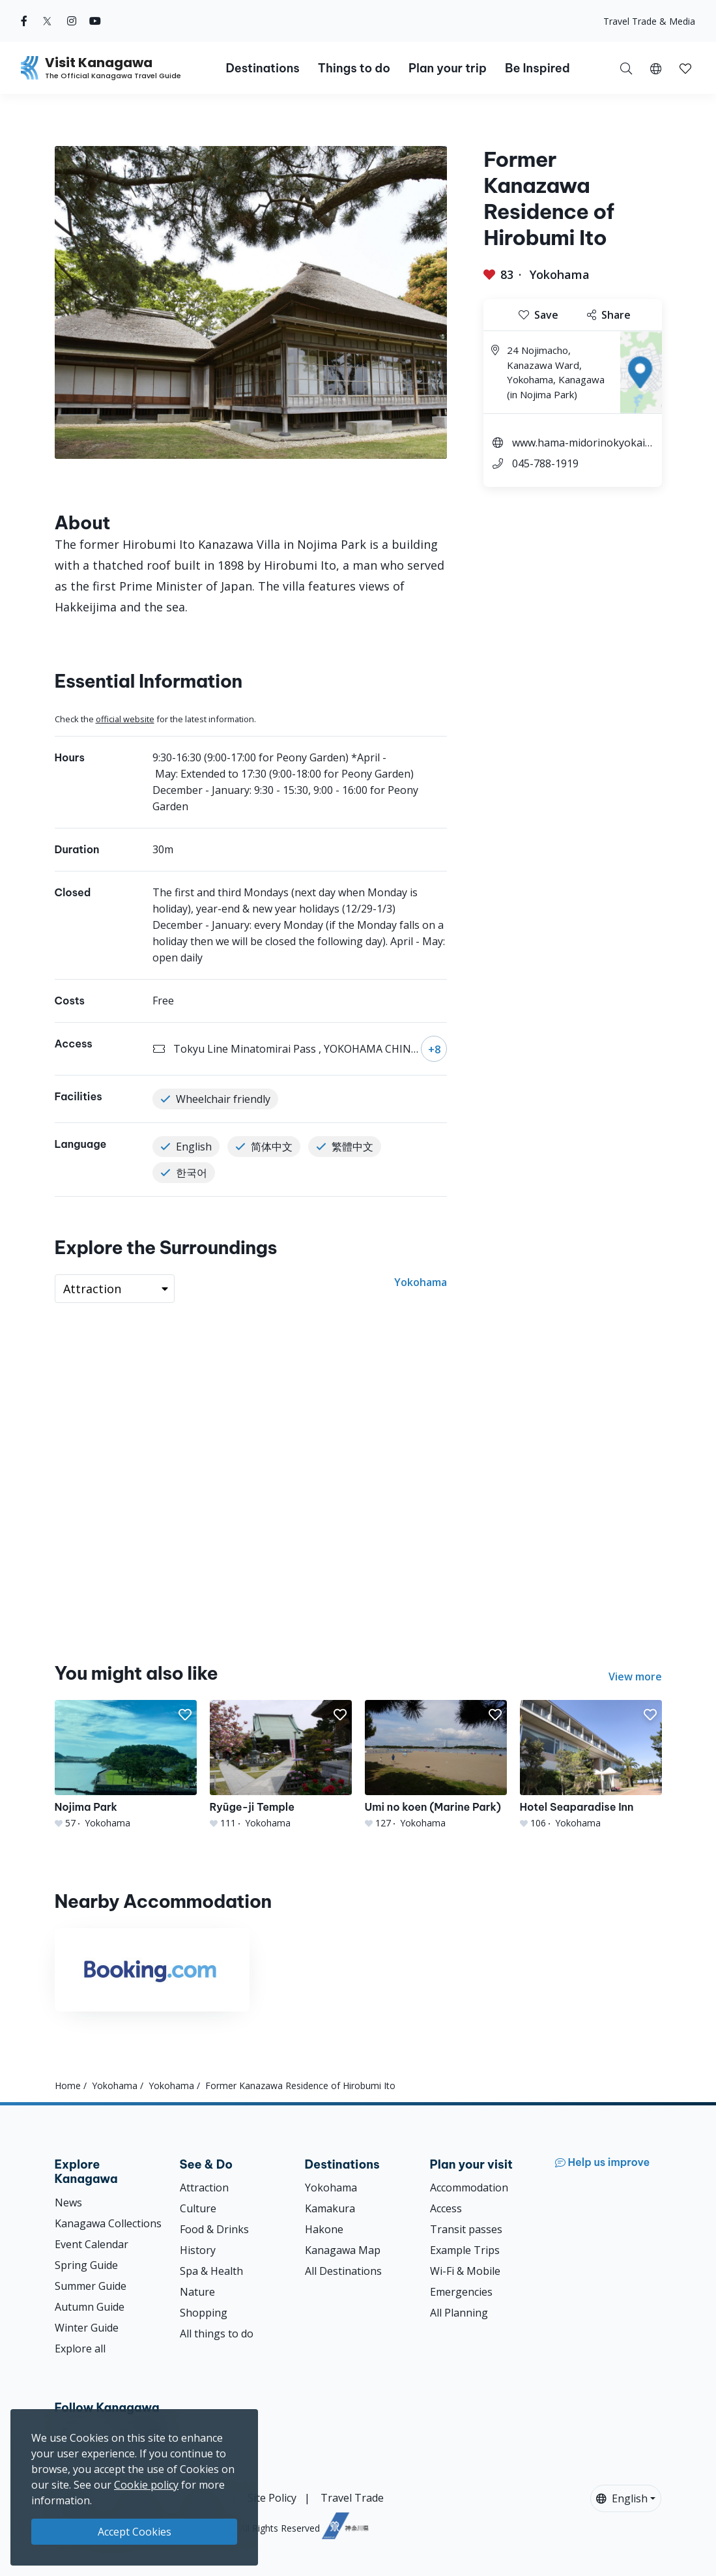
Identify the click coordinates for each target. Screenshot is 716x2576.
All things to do (216, 2333)
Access (446, 2208)
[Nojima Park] (126, 1764)
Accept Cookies (134, 2532)
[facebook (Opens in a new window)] (24, 21)
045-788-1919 (545, 463)
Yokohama (560, 274)
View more (635, 1676)
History (198, 2250)
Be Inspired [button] (537, 68)
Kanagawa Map (342, 2250)
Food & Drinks (214, 2229)
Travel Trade (352, 2498)
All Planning (459, 2312)
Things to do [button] (354, 68)
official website (125, 719)
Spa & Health (211, 2271)
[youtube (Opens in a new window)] (95, 21)
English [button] (622, 2498)
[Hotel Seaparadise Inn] (591, 1764)
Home (68, 2085)
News (68, 2202)
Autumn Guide (89, 2307)
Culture (198, 2208)
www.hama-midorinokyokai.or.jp (582, 444)
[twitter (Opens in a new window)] (47, 21)
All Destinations (343, 2271)
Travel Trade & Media (649, 21)
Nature (197, 2292)
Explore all (80, 2348)
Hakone (324, 2229)
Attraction (204, 2187)
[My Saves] (685, 68)
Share (609, 315)
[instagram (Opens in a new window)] (71, 21)
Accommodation (469, 2187)
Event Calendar (91, 2244)
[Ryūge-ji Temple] (281, 1764)
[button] (655, 68)
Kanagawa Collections (108, 2223)
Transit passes (466, 2229)
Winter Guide (87, 2327)
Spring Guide (86, 2265)
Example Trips (465, 2250)
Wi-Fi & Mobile (465, 2271)
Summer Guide (90, 2286)
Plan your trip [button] (447, 68)
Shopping (203, 2312)
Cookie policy (146, 2485)
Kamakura (330, 2208)
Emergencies (461, 2292)
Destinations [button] (262, 68)
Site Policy (272, 2498)
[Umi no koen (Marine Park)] (436, 1764)
